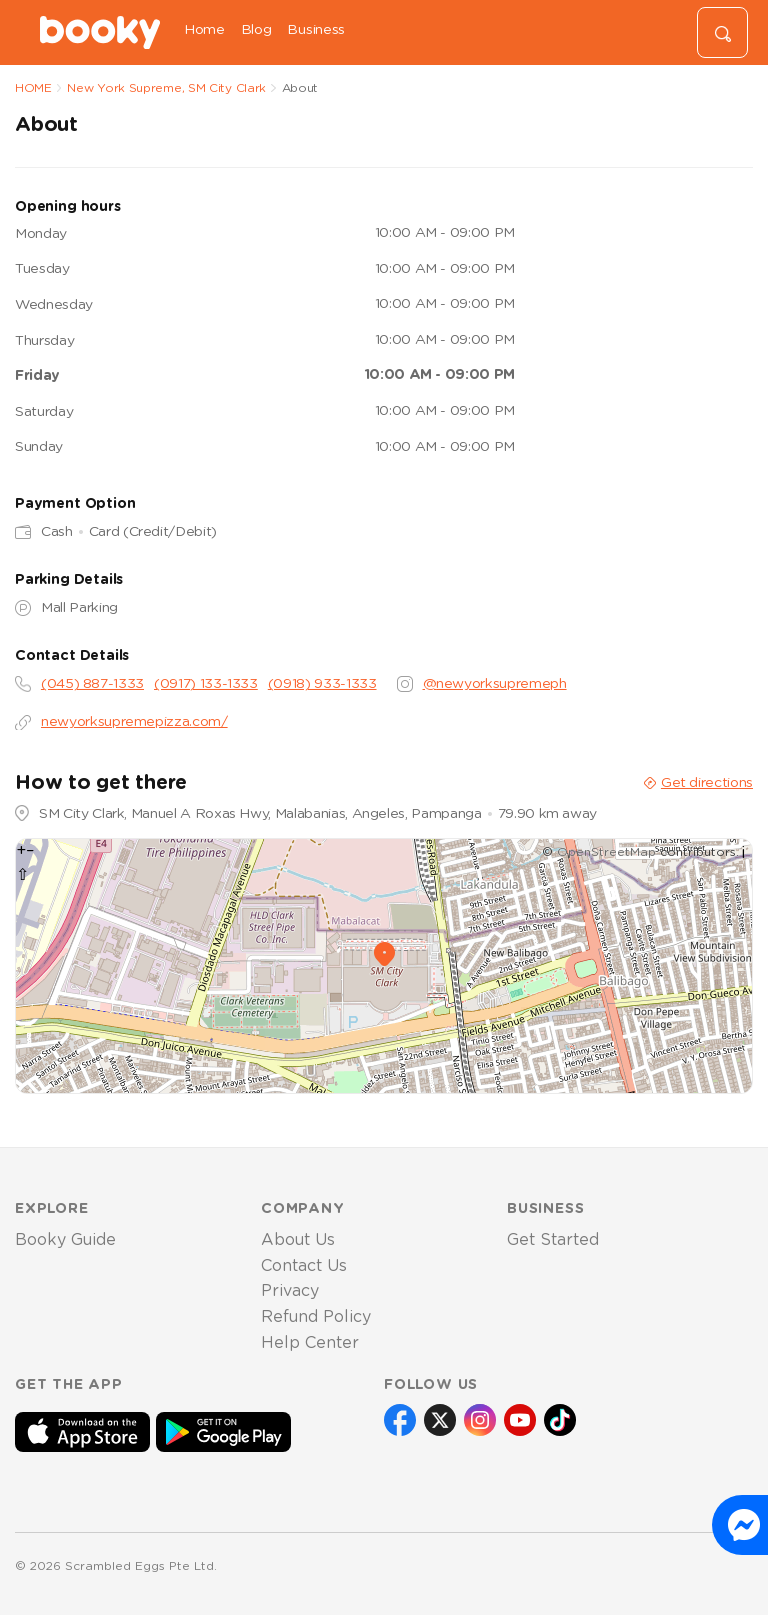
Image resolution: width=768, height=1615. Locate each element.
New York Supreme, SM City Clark (166, 88)
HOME (33, 88)
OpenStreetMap (606, 852)
